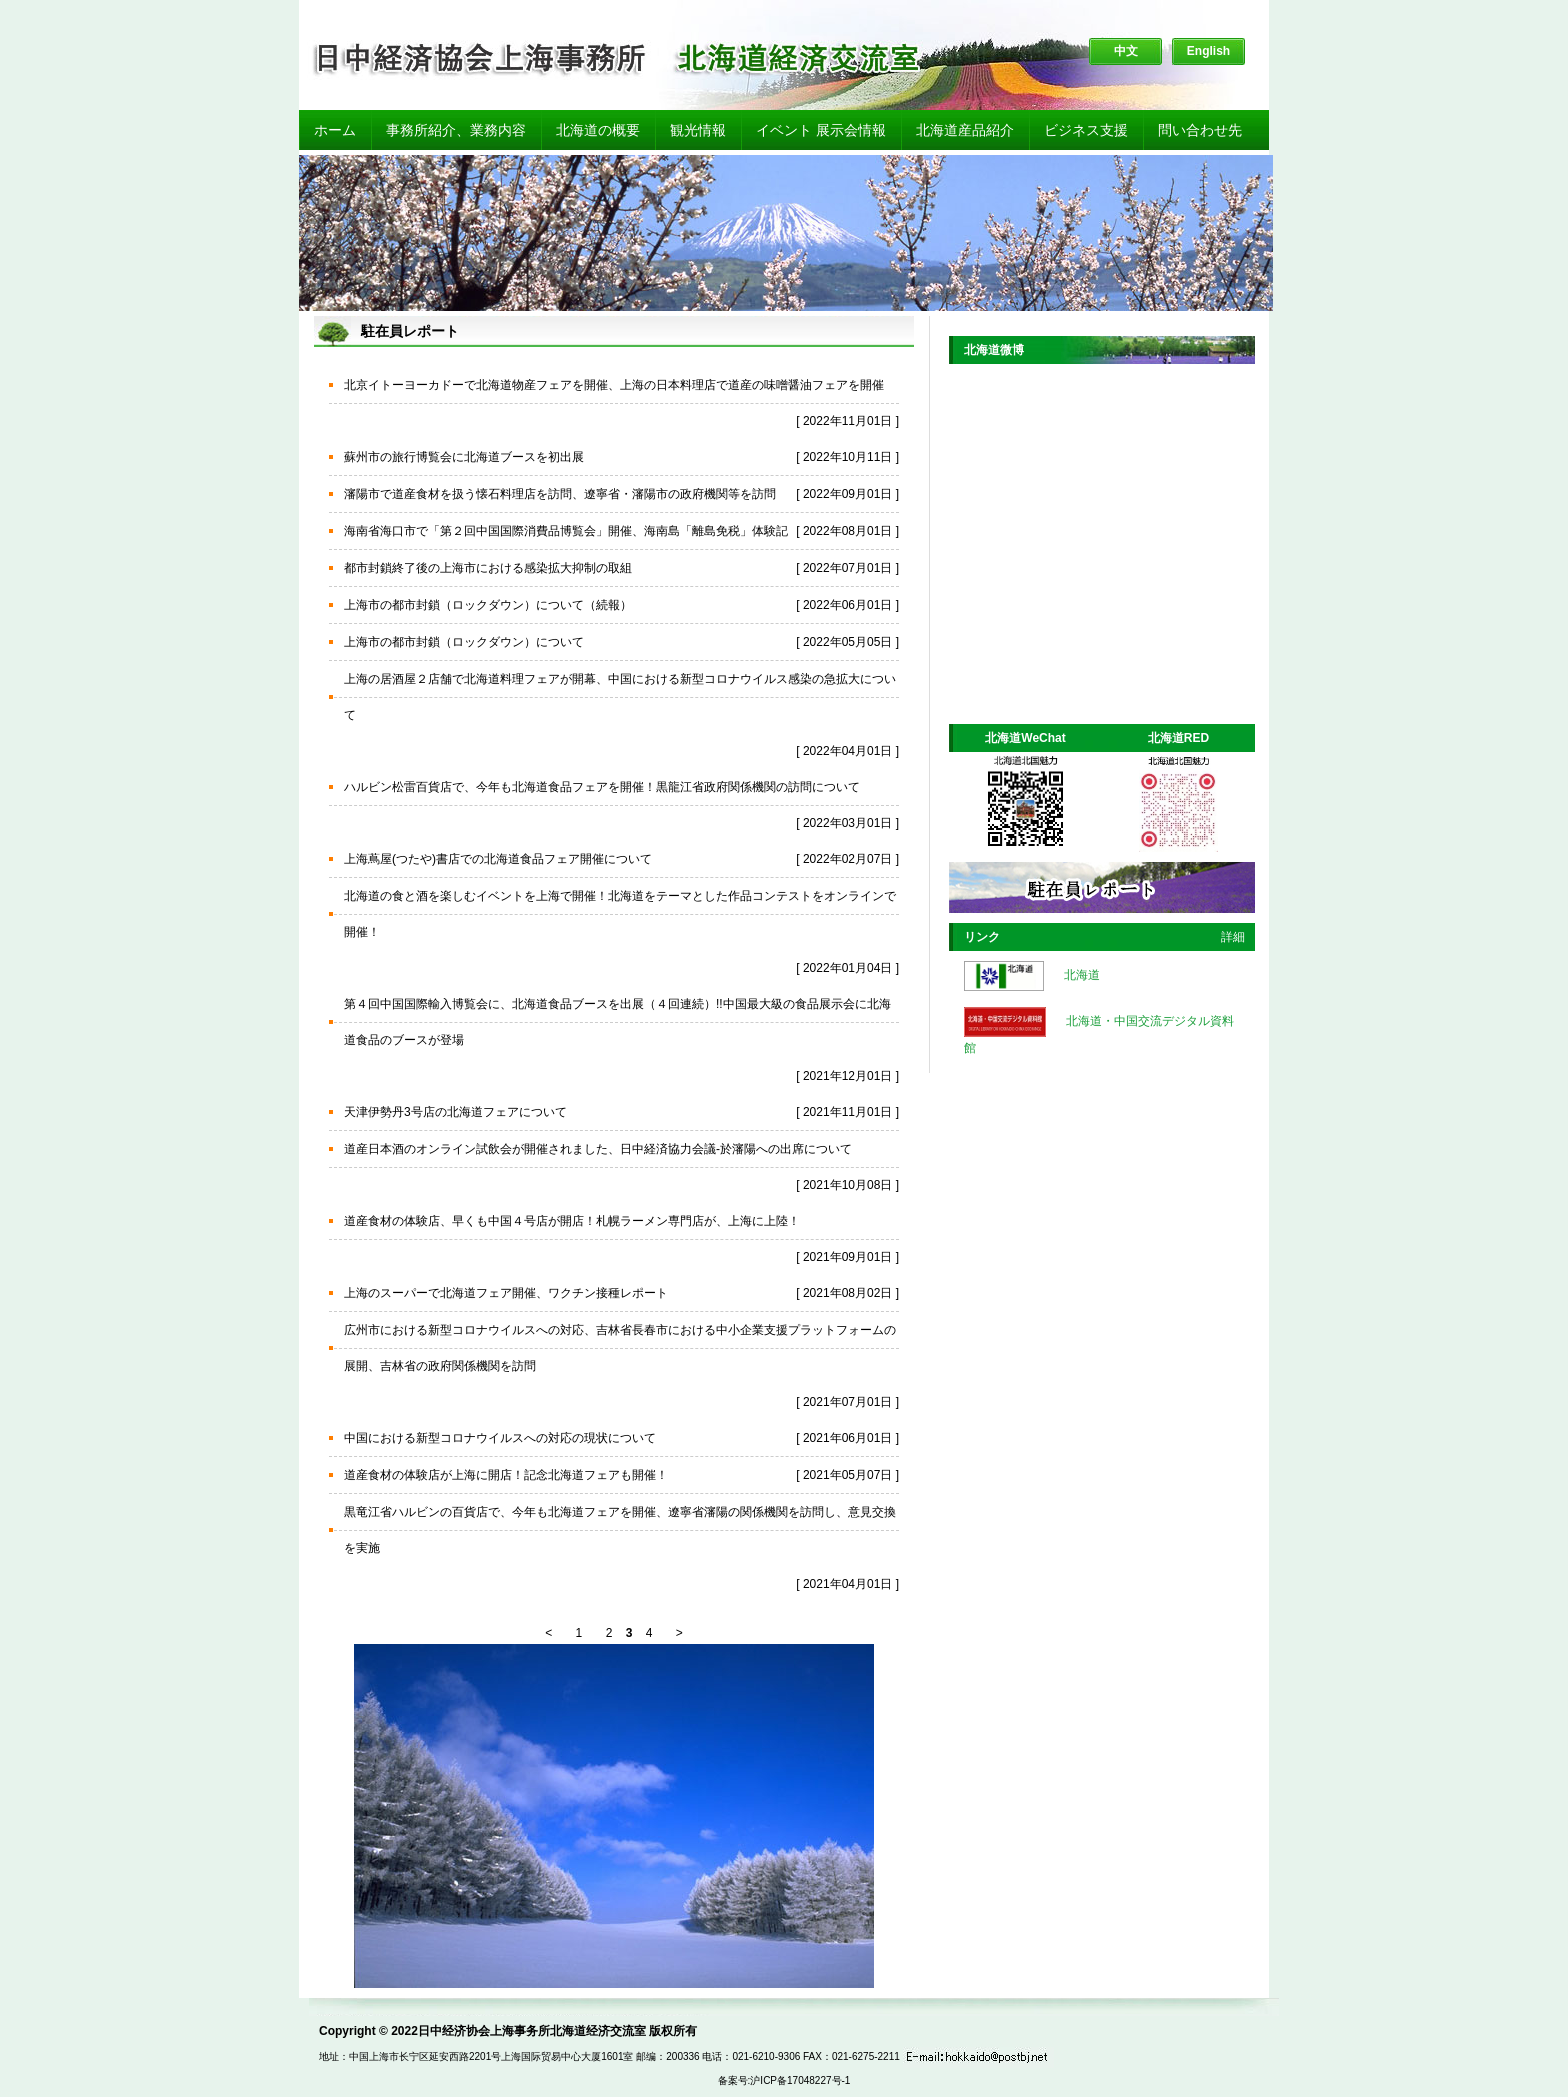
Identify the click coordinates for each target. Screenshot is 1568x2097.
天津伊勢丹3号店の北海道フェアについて (455, 1112)
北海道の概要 (598, 130)
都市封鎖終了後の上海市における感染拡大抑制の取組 (488, 568)
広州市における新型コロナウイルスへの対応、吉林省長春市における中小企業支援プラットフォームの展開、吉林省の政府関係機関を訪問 (620, 1348)
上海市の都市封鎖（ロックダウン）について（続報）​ (488, 605)
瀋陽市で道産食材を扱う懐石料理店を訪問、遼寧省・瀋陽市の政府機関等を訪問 (560, 494)
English (1208, 51)
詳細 (1233, 937)
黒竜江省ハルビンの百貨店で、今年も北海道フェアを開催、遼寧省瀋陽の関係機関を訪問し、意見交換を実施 (620, 1530)
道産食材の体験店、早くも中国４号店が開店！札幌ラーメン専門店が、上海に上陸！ (572, 1221)
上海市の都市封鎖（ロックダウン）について (464, 642)
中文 (1126, 51)
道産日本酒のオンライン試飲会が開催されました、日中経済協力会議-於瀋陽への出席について (598, 1149)
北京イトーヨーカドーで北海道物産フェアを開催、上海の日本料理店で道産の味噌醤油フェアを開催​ (614, 385)
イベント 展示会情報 (821, 130)
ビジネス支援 (1086, 130)
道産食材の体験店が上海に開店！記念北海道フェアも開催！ (506, 1475)
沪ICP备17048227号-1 (800, 2080)
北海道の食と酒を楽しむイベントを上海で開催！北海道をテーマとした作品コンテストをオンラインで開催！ (620, 914)
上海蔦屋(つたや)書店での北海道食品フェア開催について (498, 859)
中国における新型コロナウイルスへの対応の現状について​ (500, 1438)
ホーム (335, 130)
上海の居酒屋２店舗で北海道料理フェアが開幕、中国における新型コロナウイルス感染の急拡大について (620, 697)
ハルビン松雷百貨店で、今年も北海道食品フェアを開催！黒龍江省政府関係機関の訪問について (602, 787)
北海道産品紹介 (965, 130)
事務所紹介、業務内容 (456, 130)
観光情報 (698, 130)
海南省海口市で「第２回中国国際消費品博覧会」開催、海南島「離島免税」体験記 (566, 531)
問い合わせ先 (1200, 130)
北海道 (1082, 975)
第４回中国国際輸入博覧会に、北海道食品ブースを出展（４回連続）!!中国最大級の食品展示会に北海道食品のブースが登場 (617, 1022)
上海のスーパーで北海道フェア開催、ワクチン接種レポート (506, 1293)
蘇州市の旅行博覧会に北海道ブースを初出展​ (464, 457)
